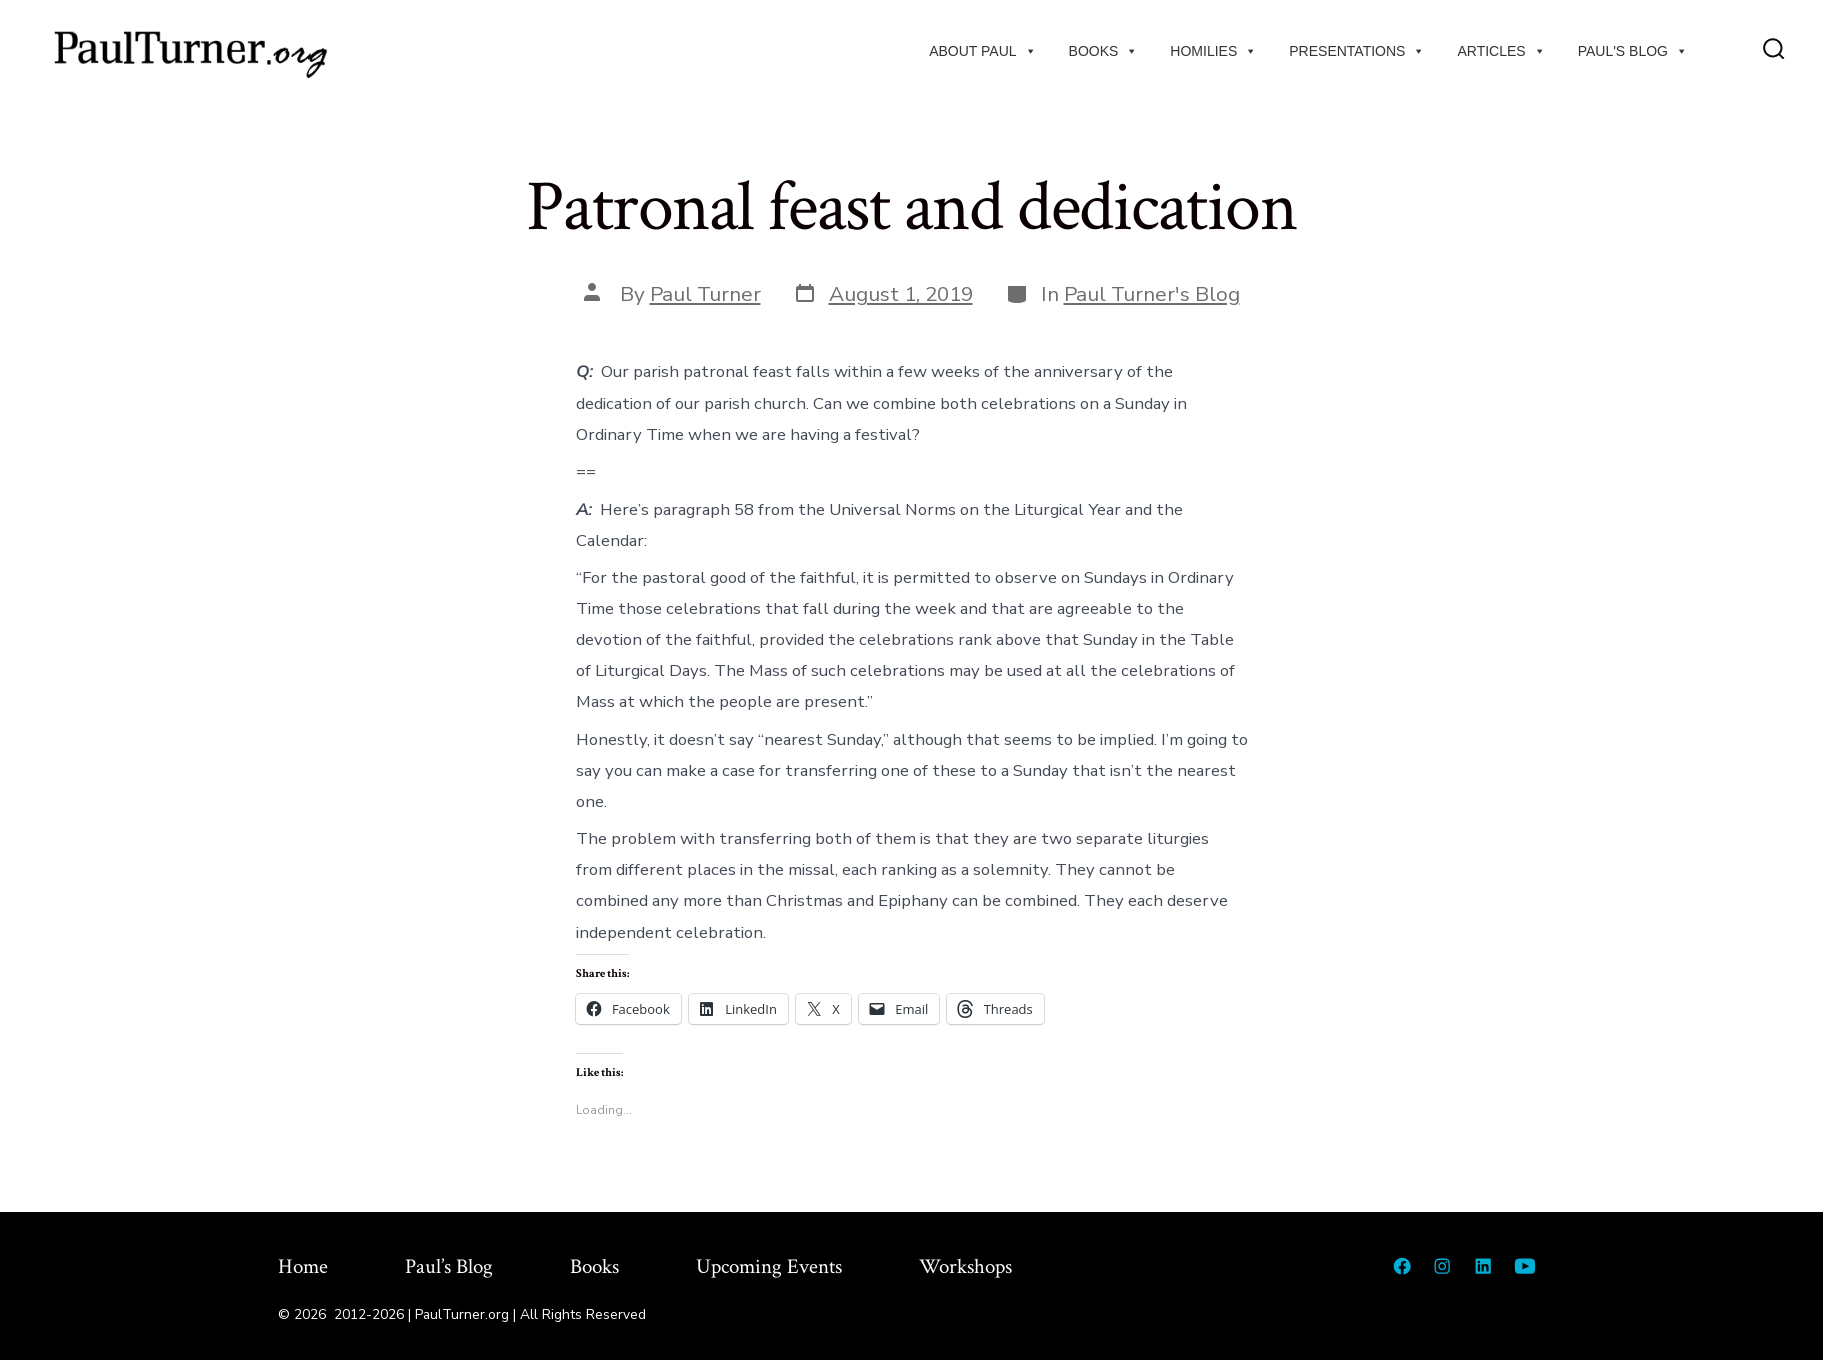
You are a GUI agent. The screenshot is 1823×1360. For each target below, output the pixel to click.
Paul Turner (705, 294)
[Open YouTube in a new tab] (1525, 1266)
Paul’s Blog (449, 1266)
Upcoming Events (769, 1266)
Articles (1501, 51)
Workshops (965, 1266)
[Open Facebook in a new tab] (1402, 1266)
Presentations (1357, 51)
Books (1104, 51)
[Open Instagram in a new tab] (1442, 1266)
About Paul (982, 51)
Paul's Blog (1633, 51)
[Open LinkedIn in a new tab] (1483, 1266)
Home (303, 1266)
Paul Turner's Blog (1152, 294)
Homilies (1213, 51)
